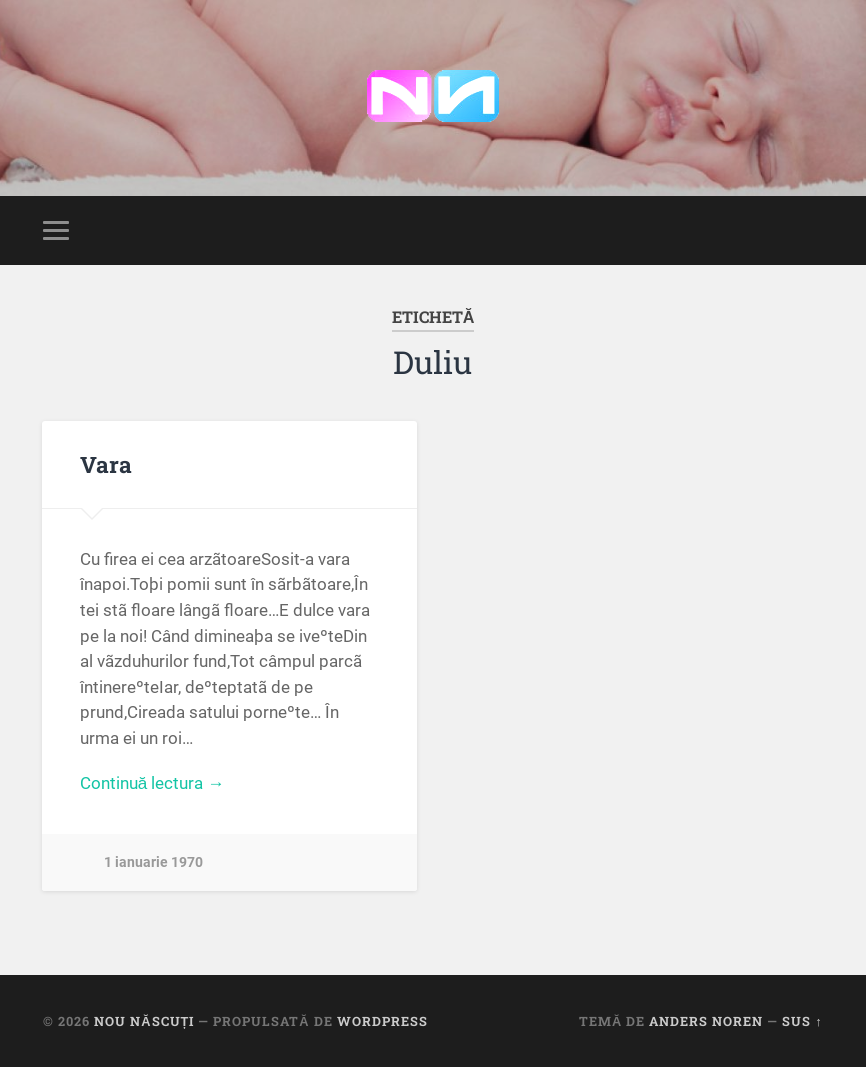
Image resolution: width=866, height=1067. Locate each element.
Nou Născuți (144, 1021)
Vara (106, 464)
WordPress (382, 1021)
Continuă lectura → (152, 783)
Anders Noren (706, 1021)
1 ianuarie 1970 (153, 862)
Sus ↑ (802, 1021)
